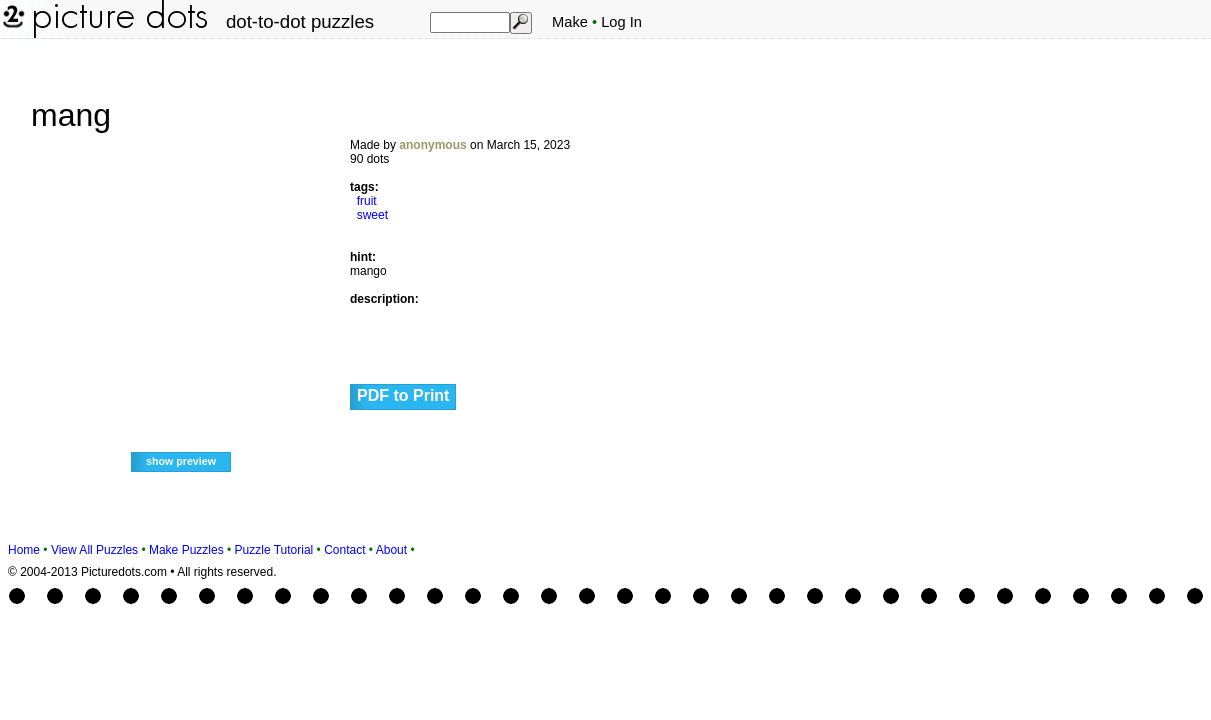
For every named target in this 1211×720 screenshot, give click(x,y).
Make (570, 22)
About (391, 550)
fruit (367, 201)
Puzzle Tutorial (274, 550)
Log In (621, 22)
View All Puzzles (94, 550)
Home (24, 550)
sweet (372, 215)
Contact (344, 550)
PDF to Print (403, 395)
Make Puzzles (186, 550)
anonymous (432, 145)
